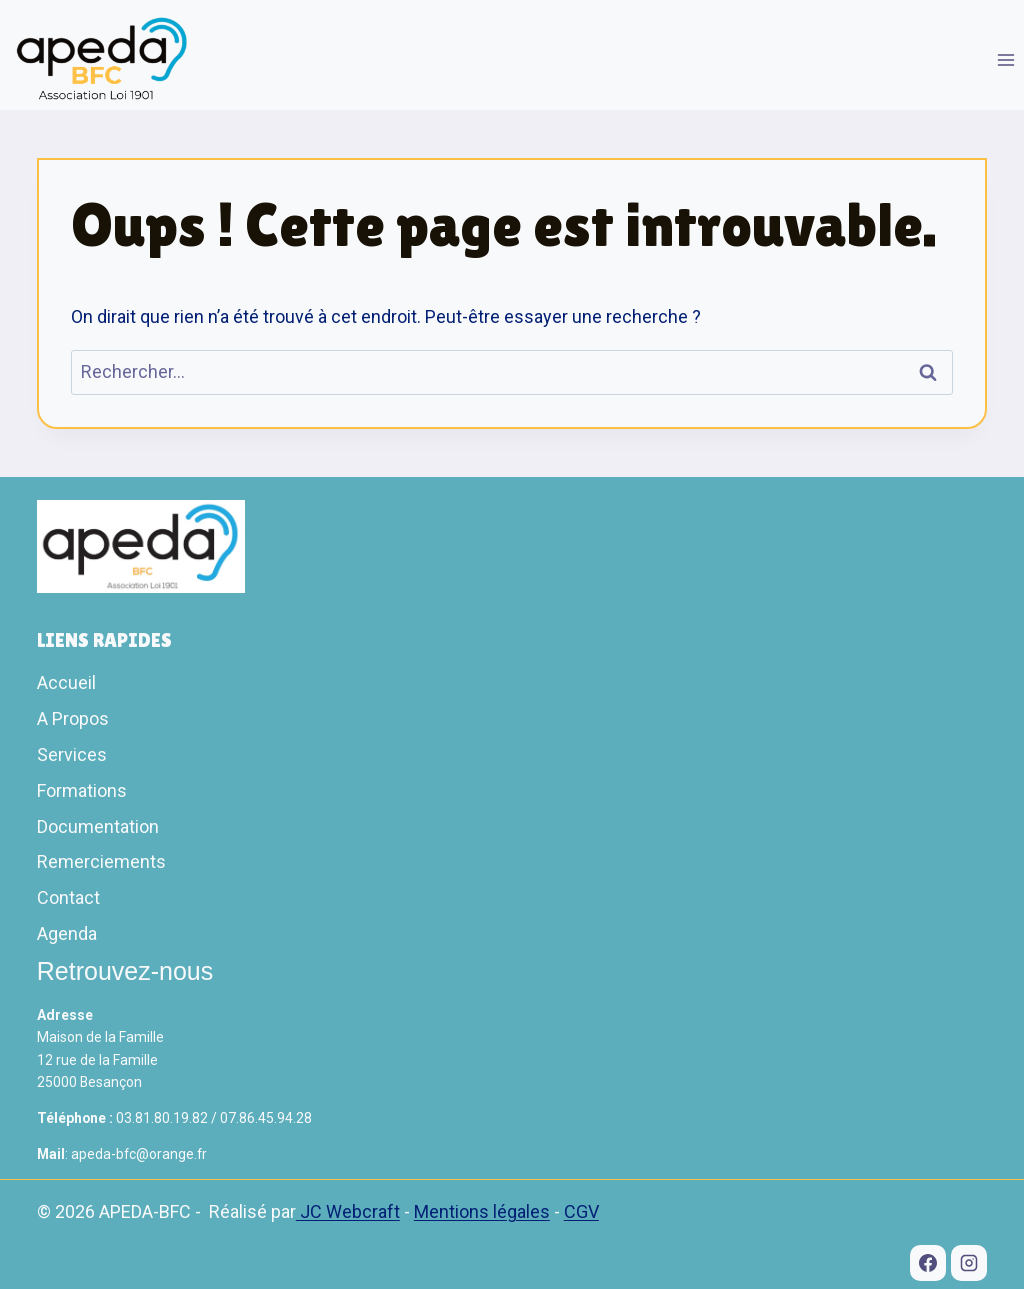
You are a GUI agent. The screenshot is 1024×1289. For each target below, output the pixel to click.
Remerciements (101, 861)
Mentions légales (482, 1211)
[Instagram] (969, 1263)
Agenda (67, 933)
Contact (68, 897)
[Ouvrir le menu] (1005, 59)
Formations (82, 790)
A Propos (73, 718)
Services (72, 754)
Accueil (66, 682)
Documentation (98, 826)
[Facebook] (928, 1263)
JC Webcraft (348, 1211)
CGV (581, 1211)
